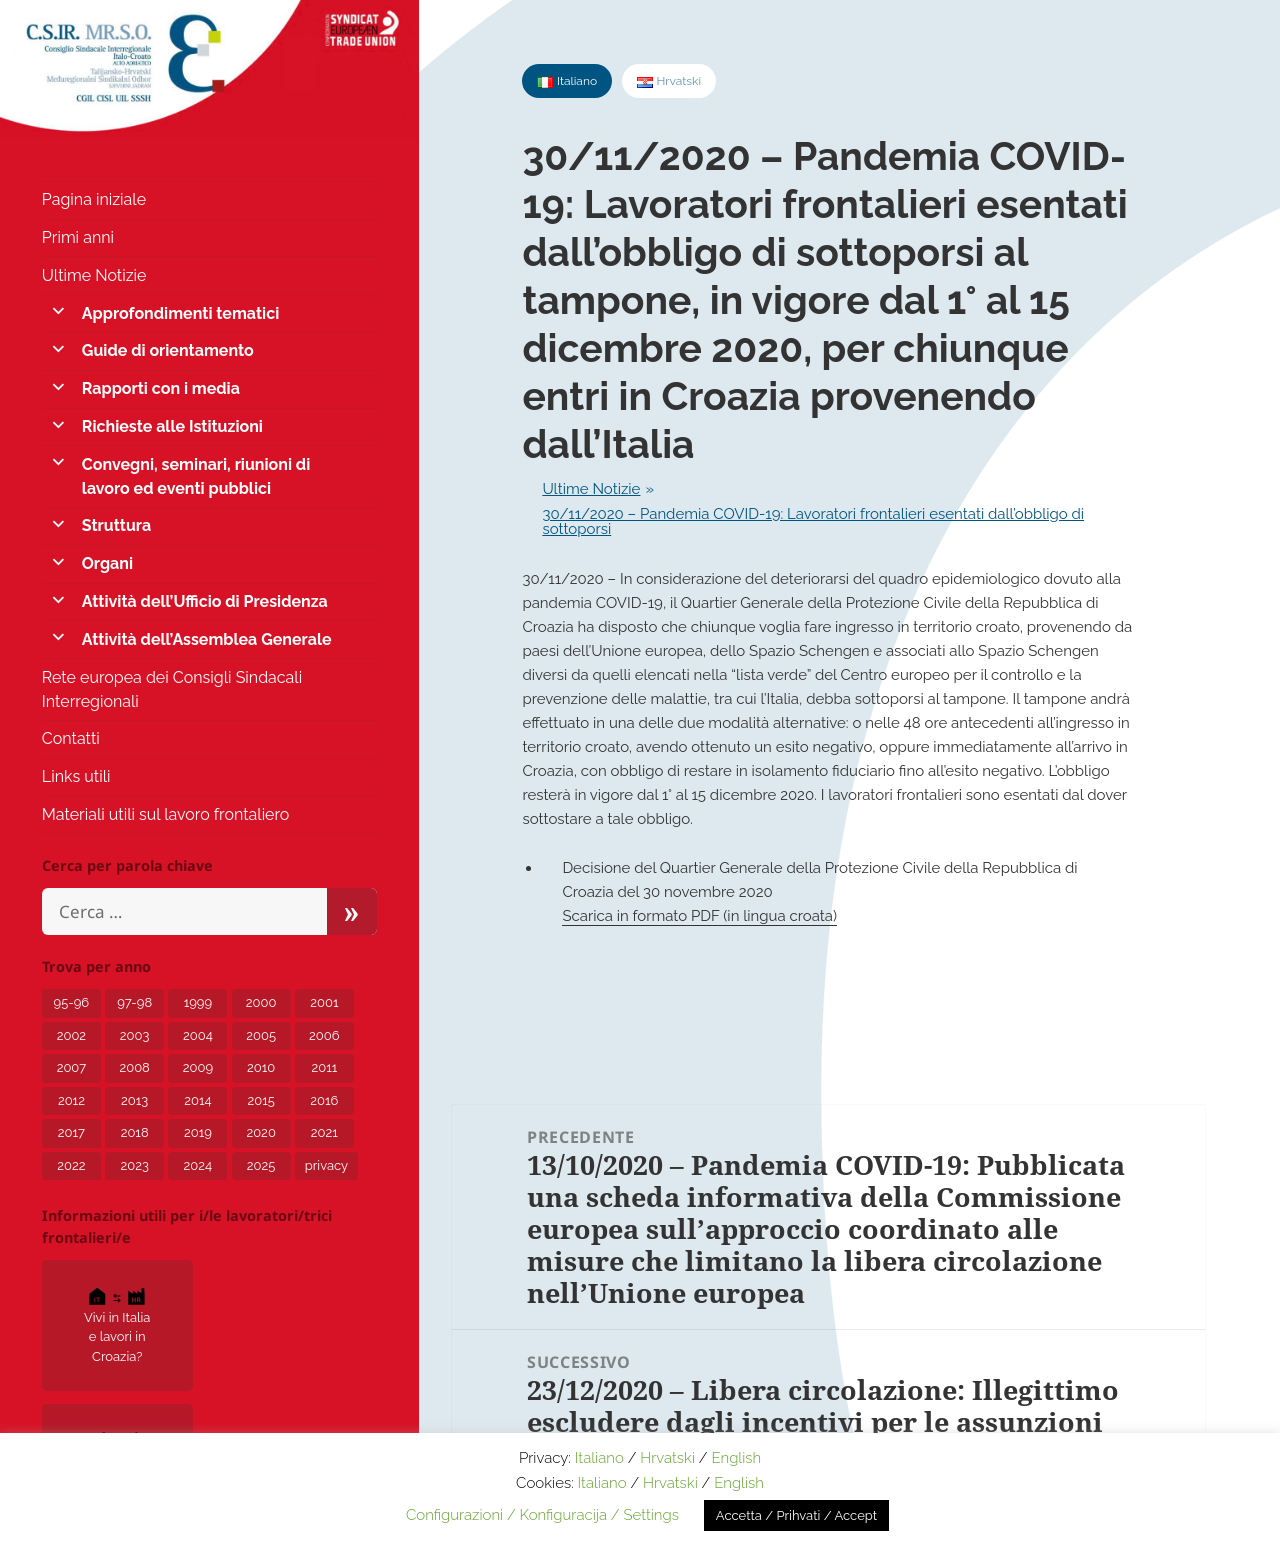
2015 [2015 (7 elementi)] (260, 1100)
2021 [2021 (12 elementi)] (324, 1132)
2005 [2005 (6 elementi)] (261, 1035)
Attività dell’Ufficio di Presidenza (205, 601)
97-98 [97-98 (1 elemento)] (134, 1002)
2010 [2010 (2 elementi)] (261, 1067)
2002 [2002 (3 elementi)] (71, 1035)
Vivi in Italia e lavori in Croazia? (117, 1324)
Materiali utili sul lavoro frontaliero (166, 814)
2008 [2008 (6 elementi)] (134, 1067)
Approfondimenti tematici (180, 313)
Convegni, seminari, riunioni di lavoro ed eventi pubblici (196, 476)
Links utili (76, 776)
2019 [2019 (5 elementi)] (198, 1132)
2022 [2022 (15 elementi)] (71, 1165)
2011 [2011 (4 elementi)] (324, 1067)
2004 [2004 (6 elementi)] (198, 1035)
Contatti (71, 738)
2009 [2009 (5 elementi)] (198, 1067)
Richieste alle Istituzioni (172, 426)
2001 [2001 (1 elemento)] (324, 1002)
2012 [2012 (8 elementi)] (71, 1100)
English (736, 1458)
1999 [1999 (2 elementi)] (198, 1002)
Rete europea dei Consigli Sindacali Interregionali (172, 689)
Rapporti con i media (161, 388)
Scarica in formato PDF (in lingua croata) (699, 916)
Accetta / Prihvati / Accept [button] (796, 1515)
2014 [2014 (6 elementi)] (197, 1100)
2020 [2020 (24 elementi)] (260, 1132)
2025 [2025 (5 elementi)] (261, 1165)
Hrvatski (667, 1458)
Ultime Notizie (94, 275)
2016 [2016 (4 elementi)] (324, 1100)
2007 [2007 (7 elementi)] (72, 1067)
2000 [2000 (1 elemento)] (261, 1002)
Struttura (116, 525)
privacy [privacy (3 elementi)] (326, 1165)
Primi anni (78, 237)
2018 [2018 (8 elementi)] (135, 1132)
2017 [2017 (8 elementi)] (71, 1132)
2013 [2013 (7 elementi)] (134, 1100)
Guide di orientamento (168, 350)
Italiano (599, 1458)
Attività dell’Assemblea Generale (207, 639)
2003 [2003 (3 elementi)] (135, 1035)
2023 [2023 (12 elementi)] (134, 1165)
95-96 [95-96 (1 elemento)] (72, 1002)
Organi (107, 563)
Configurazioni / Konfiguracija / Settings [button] (542, 1515)
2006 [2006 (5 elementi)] (324, 1035)
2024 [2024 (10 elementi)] (198, 1165)
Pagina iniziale (94, 199)
